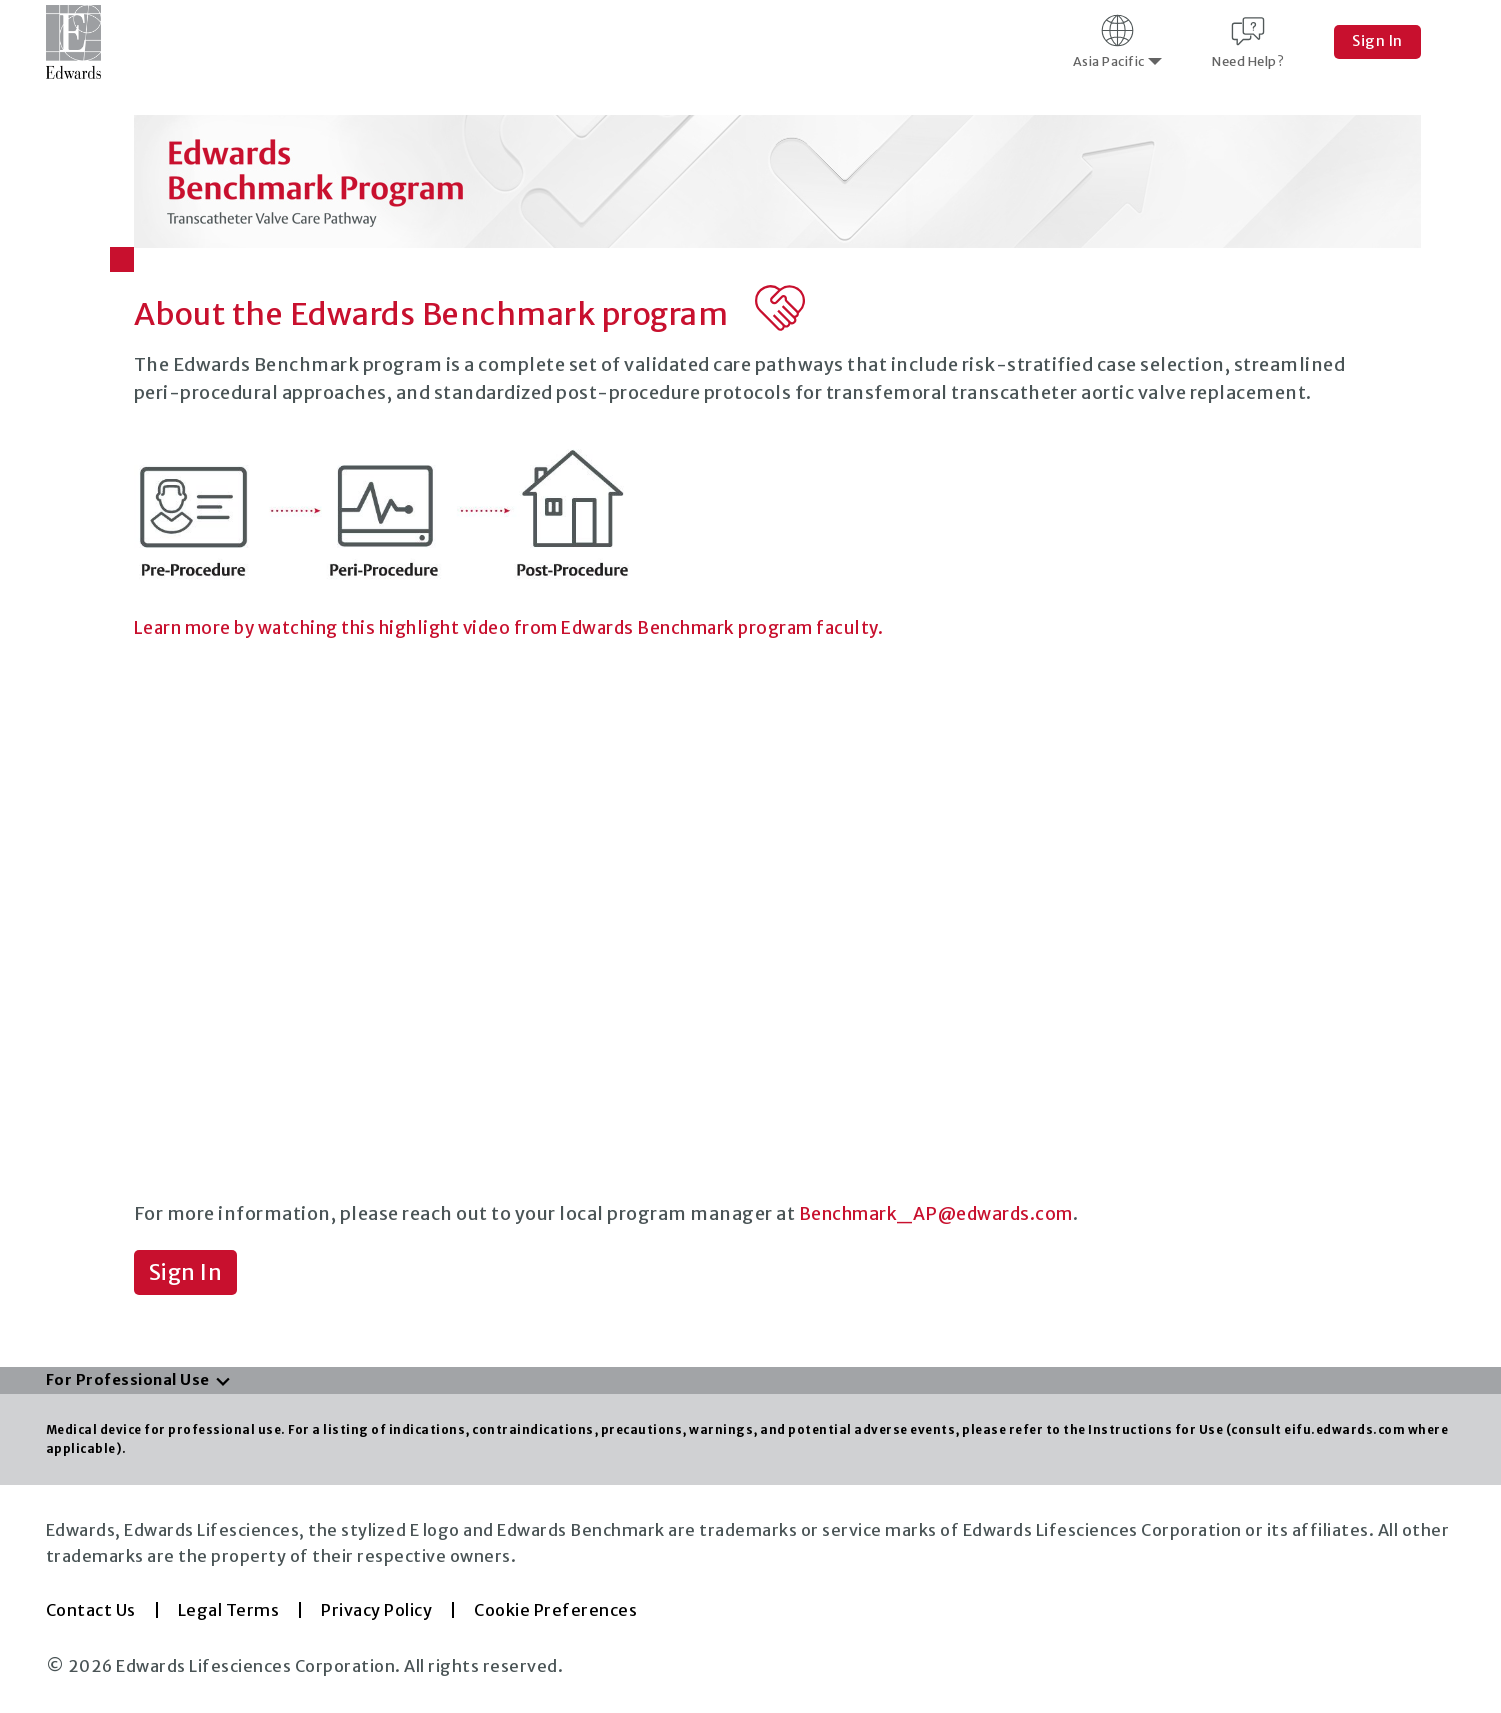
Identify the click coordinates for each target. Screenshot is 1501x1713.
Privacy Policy (376, 1611)
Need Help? (1248, 41)
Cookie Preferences (555, 1611)
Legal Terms (229, 1611)
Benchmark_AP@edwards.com (942, 1213)
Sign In (1377, 41)
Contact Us (91, 1611)
